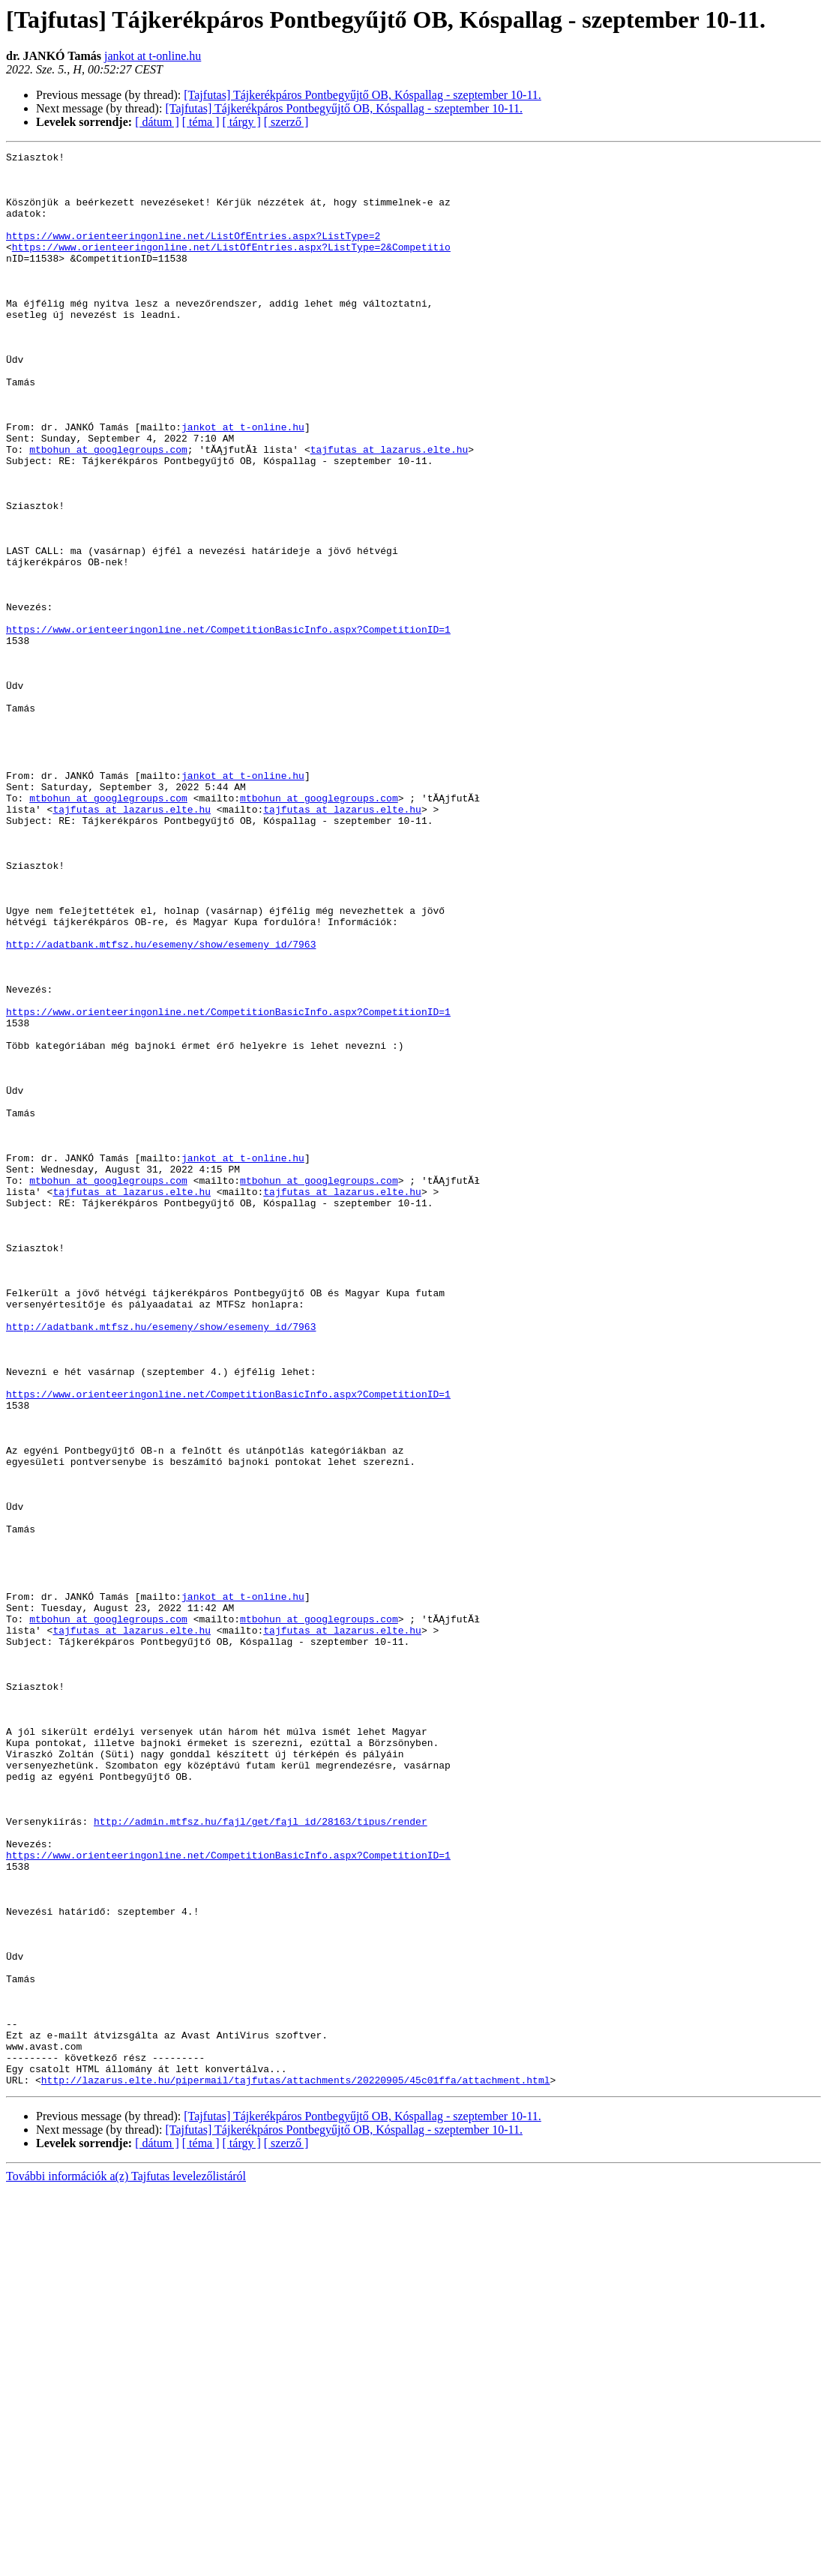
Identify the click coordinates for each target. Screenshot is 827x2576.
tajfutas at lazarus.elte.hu (389, 510)
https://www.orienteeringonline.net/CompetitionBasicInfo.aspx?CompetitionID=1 (228, 725)
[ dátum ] (157, 121)
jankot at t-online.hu (152, 55)
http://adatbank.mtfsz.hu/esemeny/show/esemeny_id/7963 (161, 1103)
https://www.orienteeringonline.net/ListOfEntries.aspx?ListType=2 (193, 253)
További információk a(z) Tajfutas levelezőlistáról (126, 2563)
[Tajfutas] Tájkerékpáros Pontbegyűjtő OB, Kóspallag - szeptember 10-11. (362, 94)
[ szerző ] (286, 121)
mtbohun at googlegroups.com (108, 510)
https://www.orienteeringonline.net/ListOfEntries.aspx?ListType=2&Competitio (231, 267)
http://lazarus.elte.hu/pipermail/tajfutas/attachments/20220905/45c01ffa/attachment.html (295, 2466)
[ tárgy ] (242, 121)
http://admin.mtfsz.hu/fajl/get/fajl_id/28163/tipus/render (260, 2156)
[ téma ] (201, 121)
